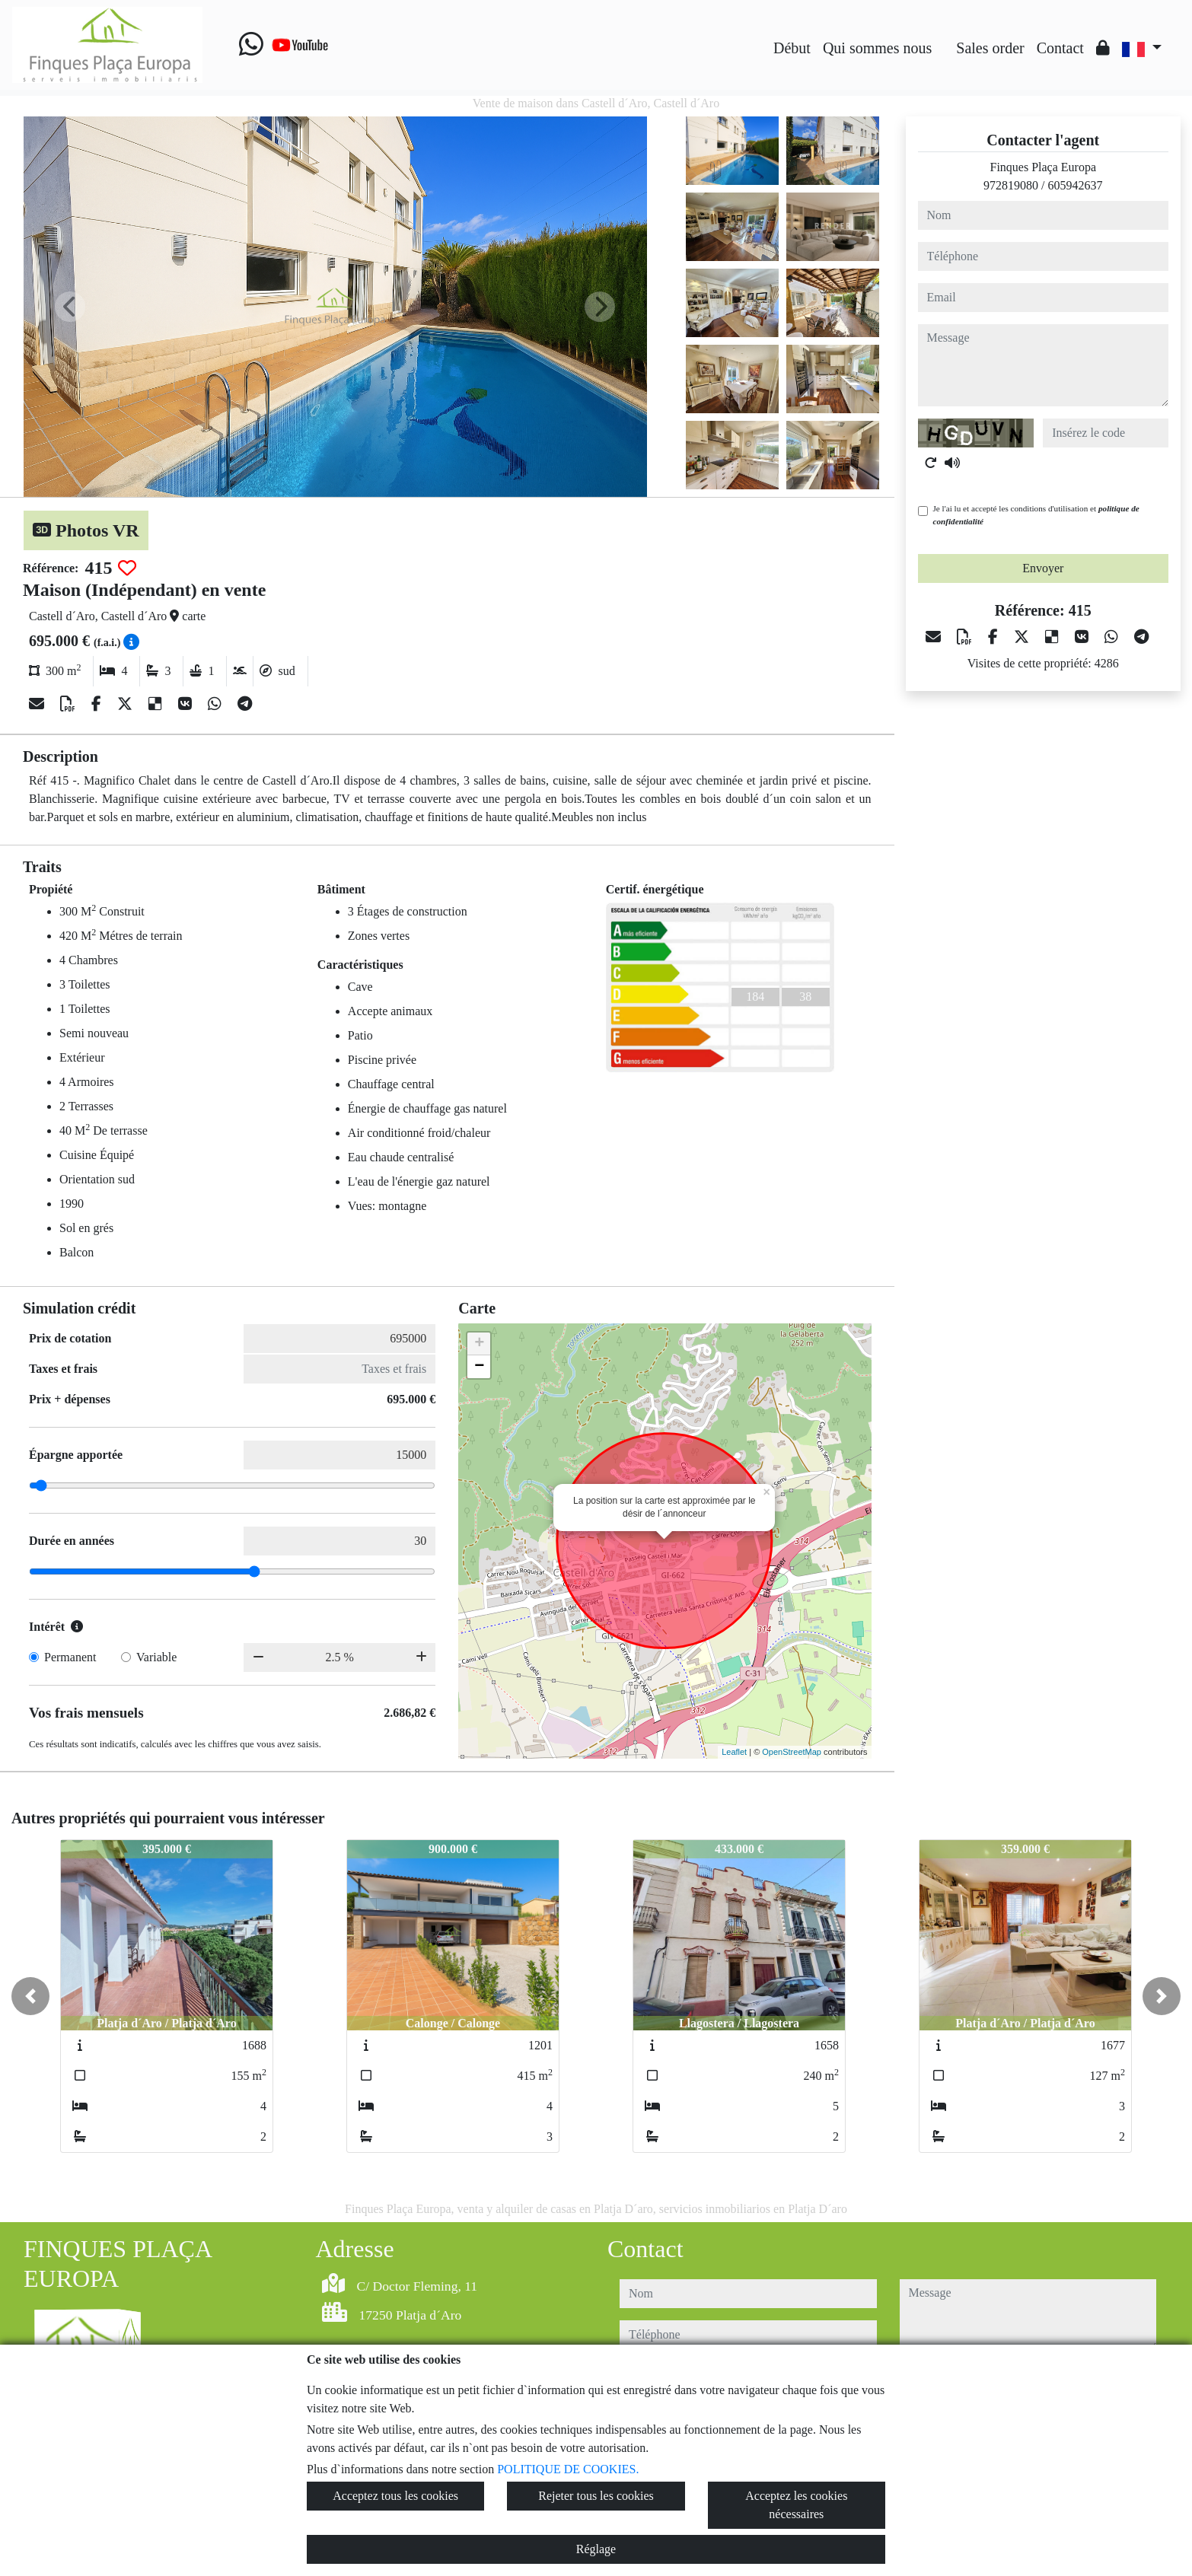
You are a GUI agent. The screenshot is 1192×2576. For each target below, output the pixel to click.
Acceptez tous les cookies (395, 2495)
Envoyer (1042, 568)
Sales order (990, 48)
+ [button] (479, 1344)
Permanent (70, 1657)
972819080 (1010, 185)
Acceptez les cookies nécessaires (796, 2504)
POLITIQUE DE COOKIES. (568, 2469)
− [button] (479, 1366)
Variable (156, 1657)
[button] (30, 1996)
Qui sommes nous (877, 48)
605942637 (1074, 185)
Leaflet (734, 1751)
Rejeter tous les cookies (596, 2495)
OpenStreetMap (791, 1751)
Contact (1060, 48)
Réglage (596, 2549)
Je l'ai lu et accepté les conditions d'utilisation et (1036, 515)
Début (792, 48)
